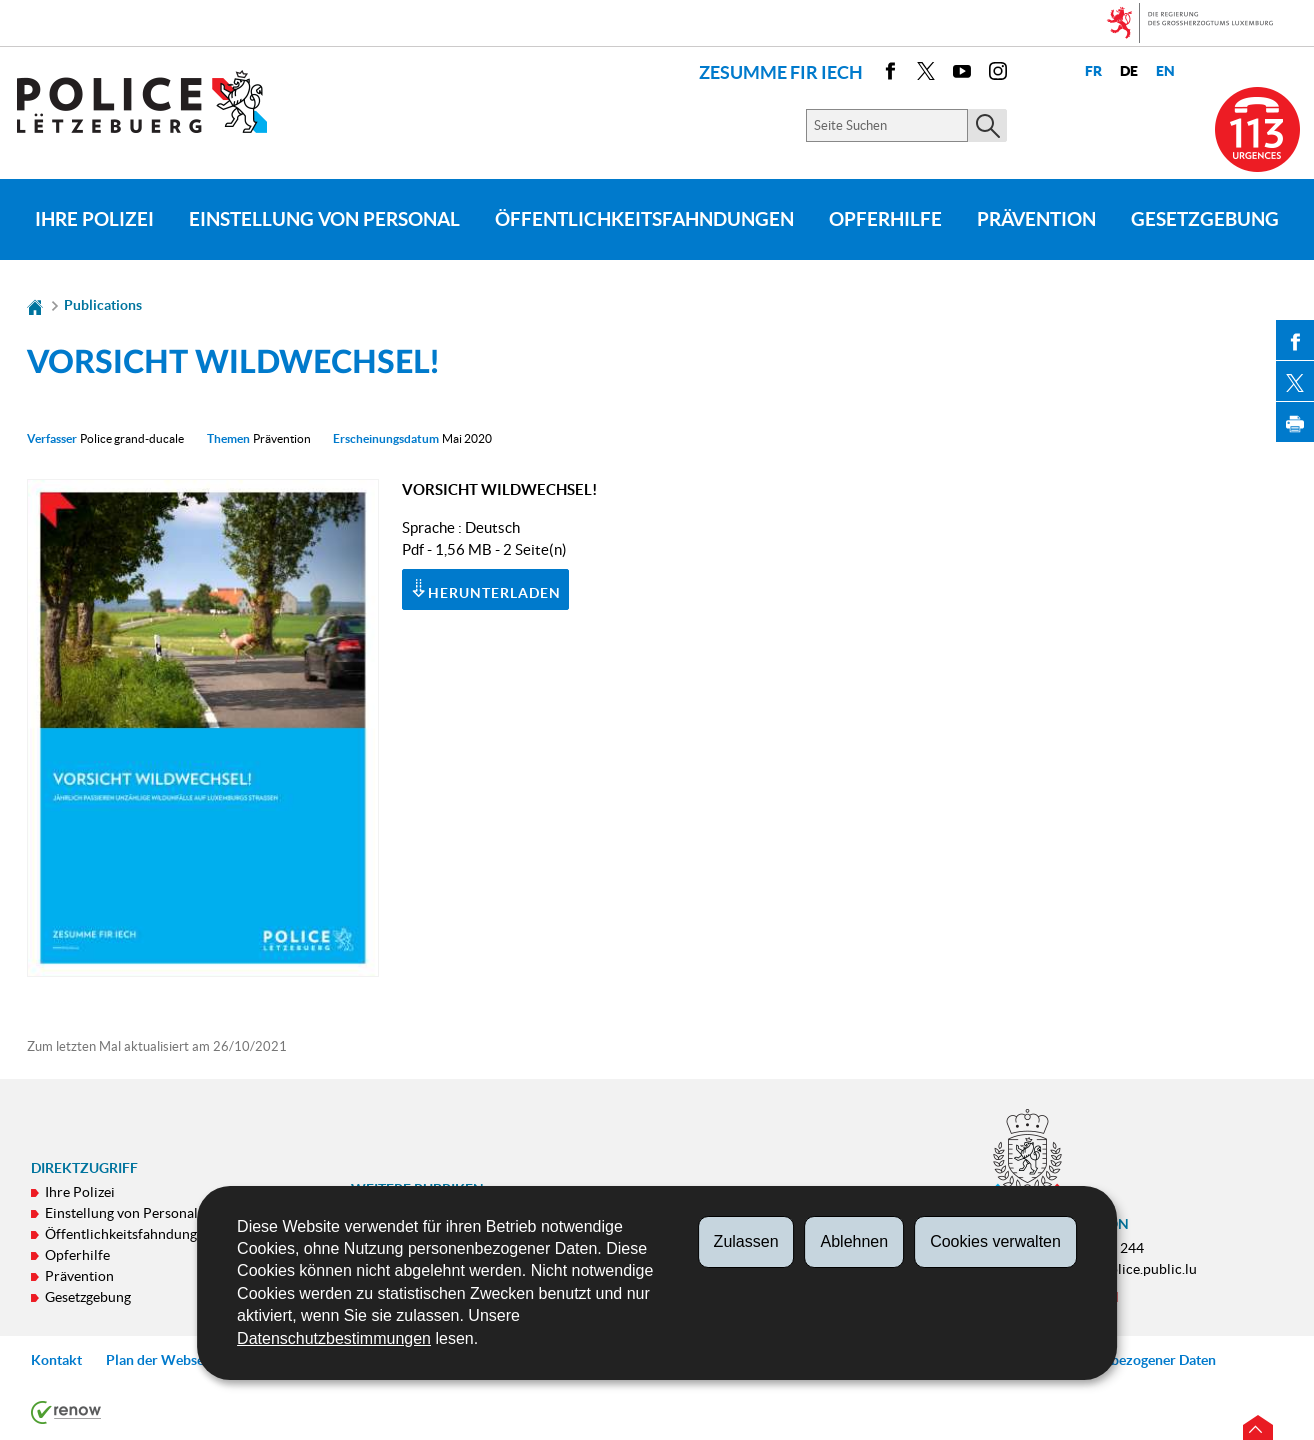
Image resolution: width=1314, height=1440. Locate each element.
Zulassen (746, 1241)
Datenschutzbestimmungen (334, 1338)
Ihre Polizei (94, 219)
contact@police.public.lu (1120, 1269)
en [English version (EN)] (1165, 71)
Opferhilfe (885, 219)
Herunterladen (485, 591)
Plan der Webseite (163, 1360)
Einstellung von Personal (324, 219)
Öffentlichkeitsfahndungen (644, 219)
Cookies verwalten (995, 1241)
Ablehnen (855, 1241)
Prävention (1036, 219)
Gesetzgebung (1205, 219)
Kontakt (56, 1360)
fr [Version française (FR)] (1093, 71)
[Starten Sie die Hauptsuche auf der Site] (987, 125)
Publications (103, 305)
